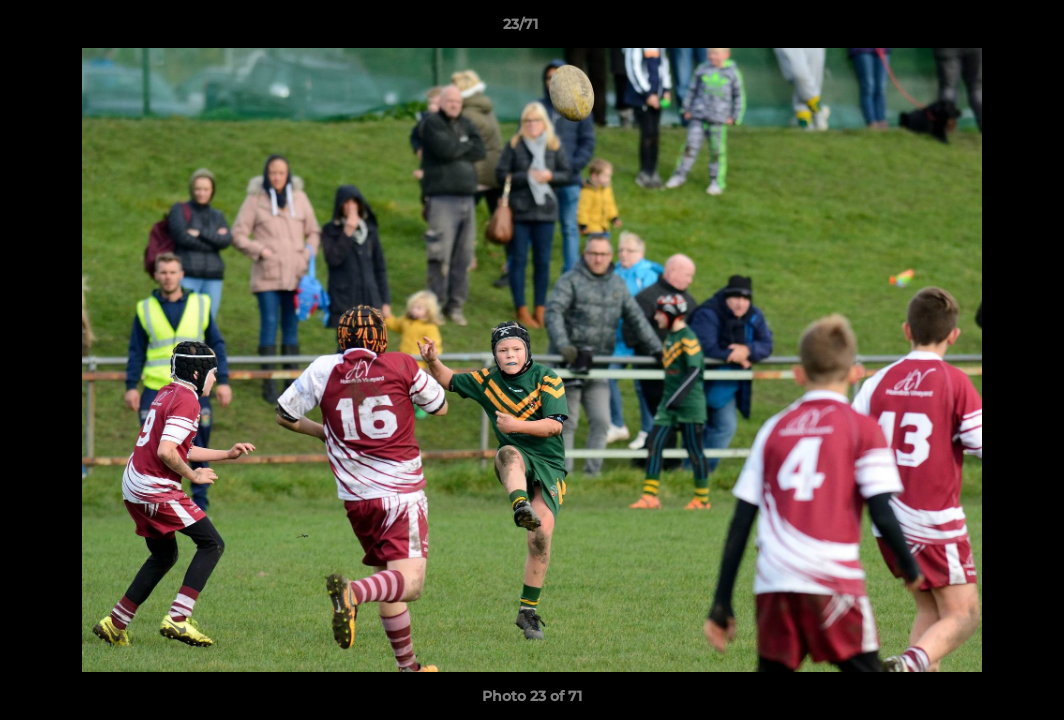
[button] (980, 29)
